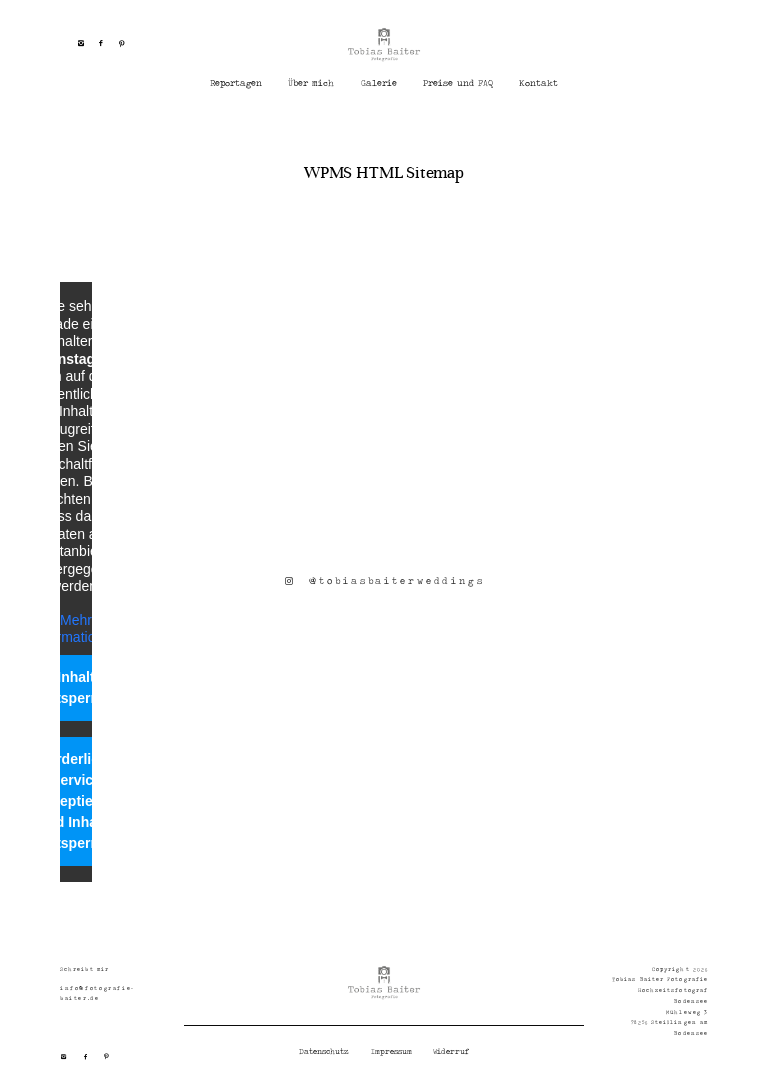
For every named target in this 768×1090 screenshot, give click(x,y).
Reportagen (236, 83)
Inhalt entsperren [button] (76, 687)
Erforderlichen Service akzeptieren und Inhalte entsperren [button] (76, 801)
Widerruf (451, 1052)
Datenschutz (324, 1052)
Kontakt (538, 83)
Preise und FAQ (458, 83)
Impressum (391, 1052)
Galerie (379, 83)
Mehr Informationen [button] (76, 629)
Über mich (311, 83)
